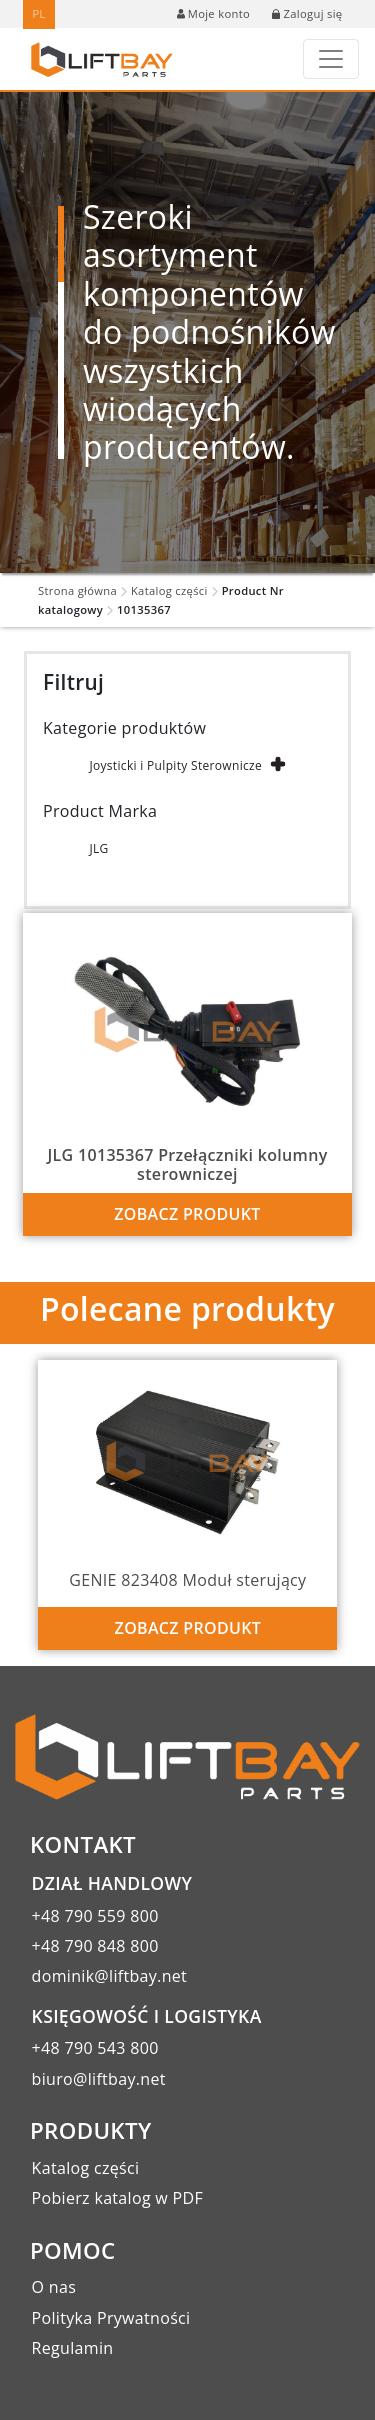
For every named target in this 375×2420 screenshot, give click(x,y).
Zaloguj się (307, 13)
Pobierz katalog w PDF (117, 2198)
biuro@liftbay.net (99, 2079)
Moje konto (213, 13)
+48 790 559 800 (95, 1916)
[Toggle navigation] (331, 59)
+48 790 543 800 (95, 2048)
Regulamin (73, 2348)
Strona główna (77, 590)
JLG (98, 848)
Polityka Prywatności (111, 2318)
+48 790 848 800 (95, 1946)
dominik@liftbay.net (110, 1976)
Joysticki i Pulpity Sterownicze (175, 765)
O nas (54, 2287)
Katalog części (169, 590)
